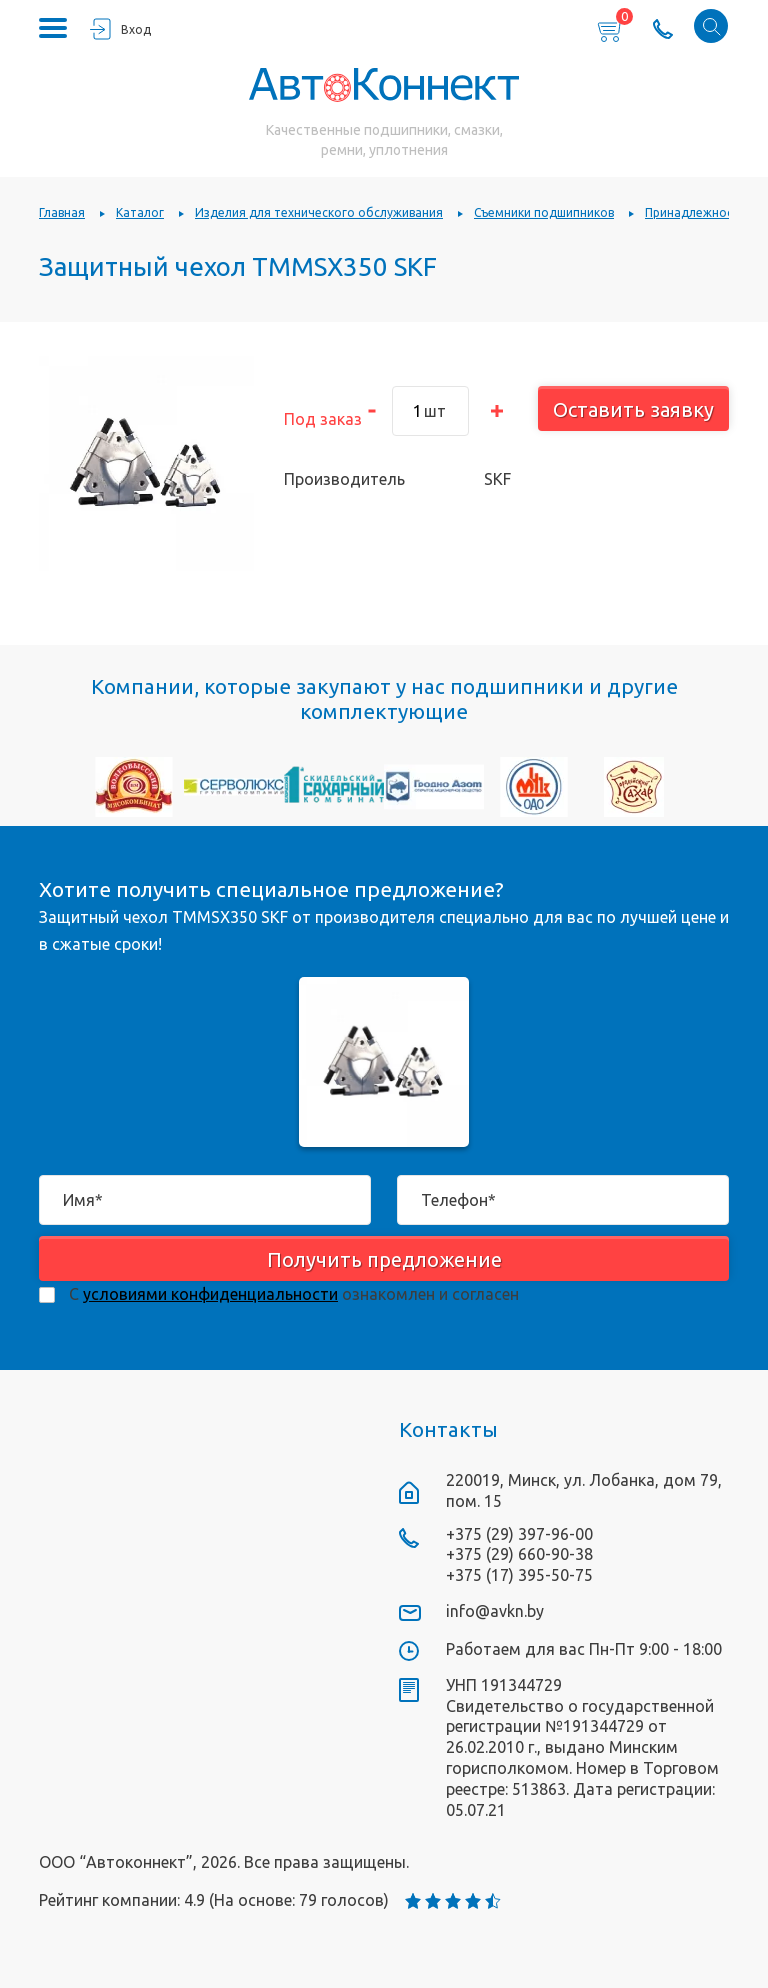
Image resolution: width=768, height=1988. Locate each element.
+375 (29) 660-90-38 (519, 1554)
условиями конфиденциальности (210, 1294)
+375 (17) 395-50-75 (519, 1575)
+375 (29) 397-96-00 (519, 1534)
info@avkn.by (495, 1611)
